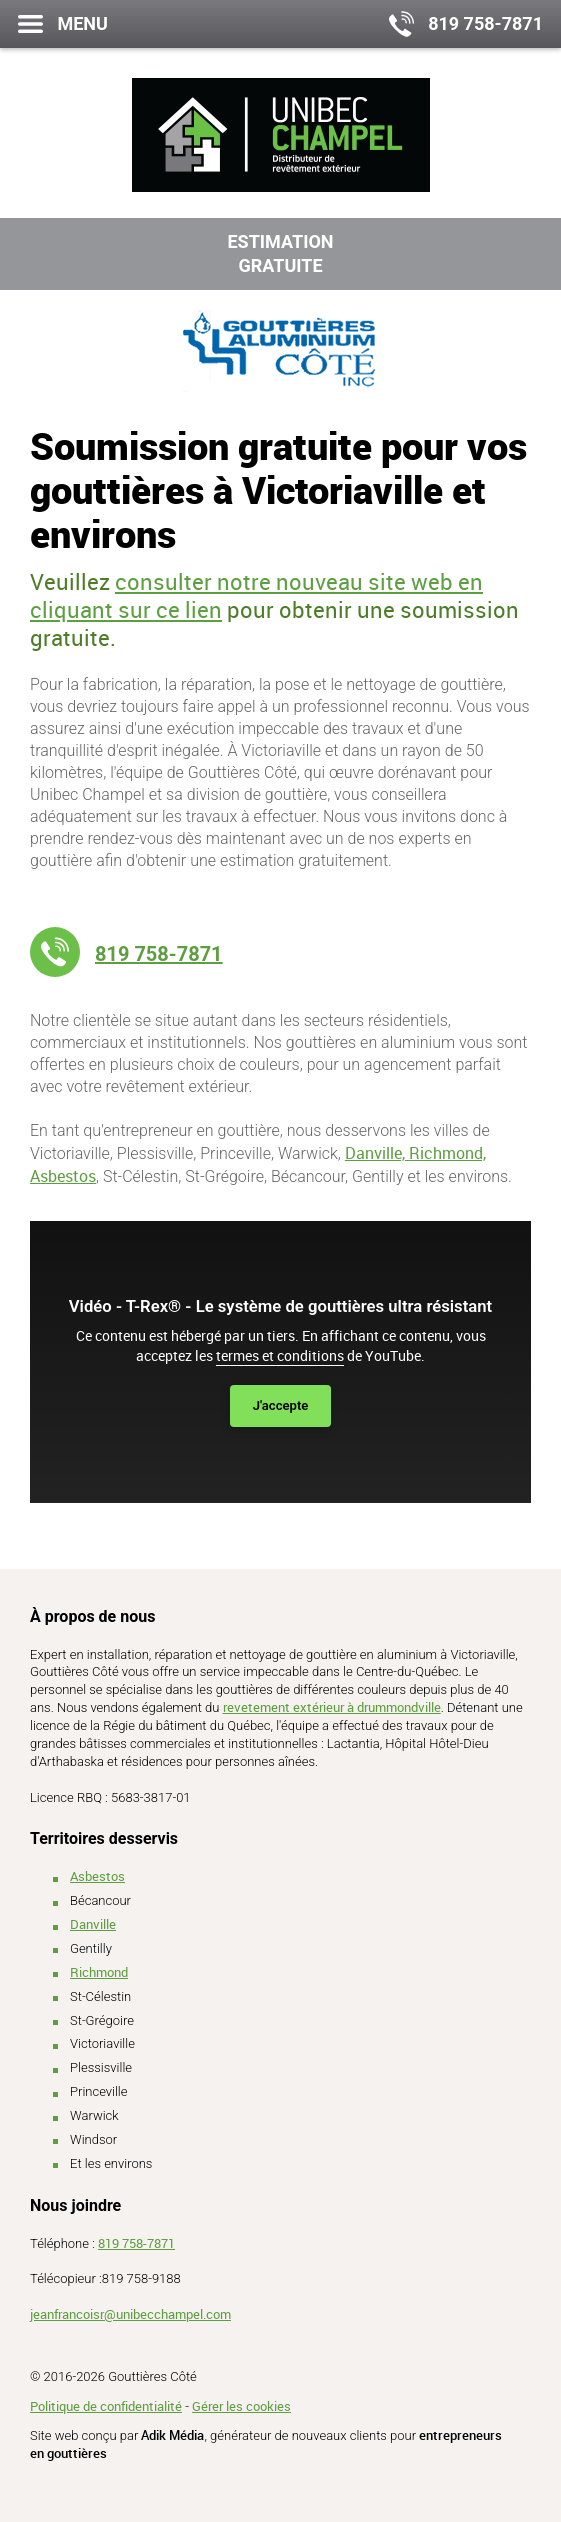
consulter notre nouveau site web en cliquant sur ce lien (256, 595)
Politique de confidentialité (106, 2406)
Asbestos (97, 1876)
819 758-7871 (159, 954)
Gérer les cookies (241, 2406)
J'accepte (281, 1405)
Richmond (99, 1972)
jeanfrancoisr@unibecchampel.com (130, 2314)
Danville (93, 1924)
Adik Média (172, 2435)
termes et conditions (280, 1355)
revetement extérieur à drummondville (332, 1707)
